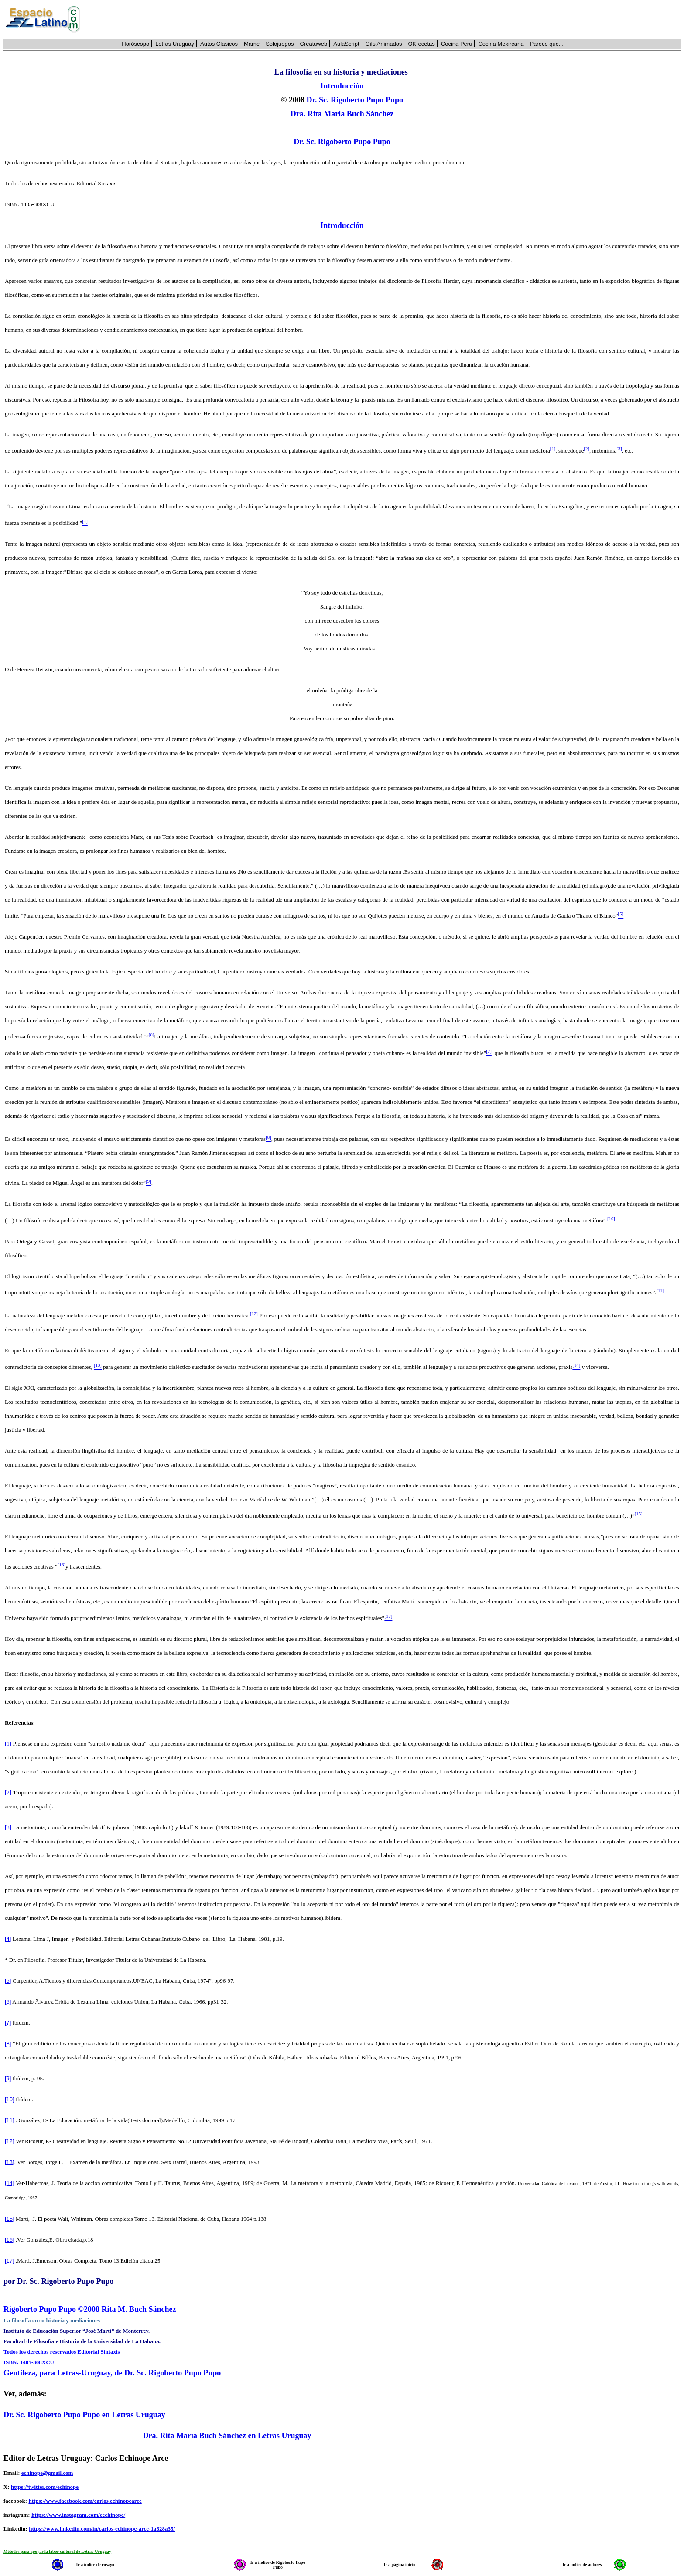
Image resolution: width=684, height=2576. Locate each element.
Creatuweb (313, 44)
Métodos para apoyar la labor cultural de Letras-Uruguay (57, 2551)
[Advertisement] (385, 19)
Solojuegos (280, 44)
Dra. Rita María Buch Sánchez (342, 113)
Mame (252, 44)
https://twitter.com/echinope (45, 2487)
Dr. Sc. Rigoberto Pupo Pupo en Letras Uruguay (84, 2414)
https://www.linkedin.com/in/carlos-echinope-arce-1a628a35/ (102, 2528)
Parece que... (546, 44)
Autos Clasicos (219, 44)
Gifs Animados (384, 44)
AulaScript (346, 44)
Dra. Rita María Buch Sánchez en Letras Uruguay (227, 2435)
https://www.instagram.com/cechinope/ (78, 2514)
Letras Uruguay (174, 44)
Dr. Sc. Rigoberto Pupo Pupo (355, 99)
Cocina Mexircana (500, 44)
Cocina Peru (456, 44)
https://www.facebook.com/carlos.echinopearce (84, 2501)
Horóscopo (135, 44)
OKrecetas (421, 44)
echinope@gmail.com (47, 2473)
